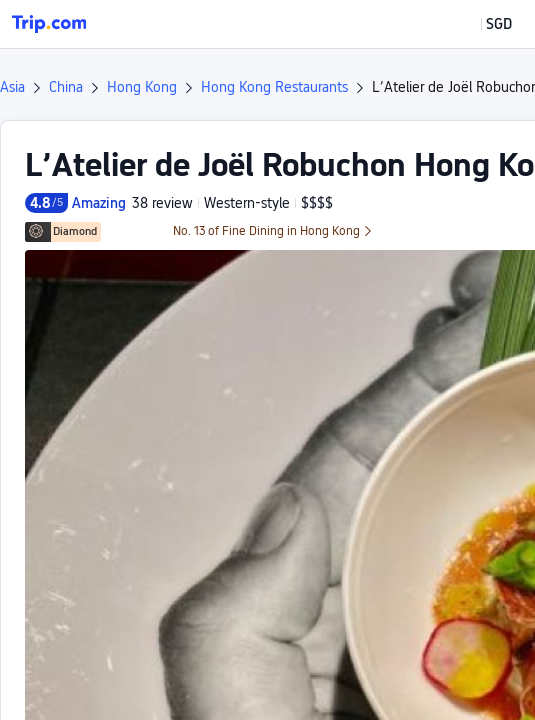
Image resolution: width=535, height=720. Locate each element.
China (66, 87)
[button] (484, 24)
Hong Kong (142, 87)
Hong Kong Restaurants (274, 87)
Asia (12, 87)
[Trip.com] (49, 24)
